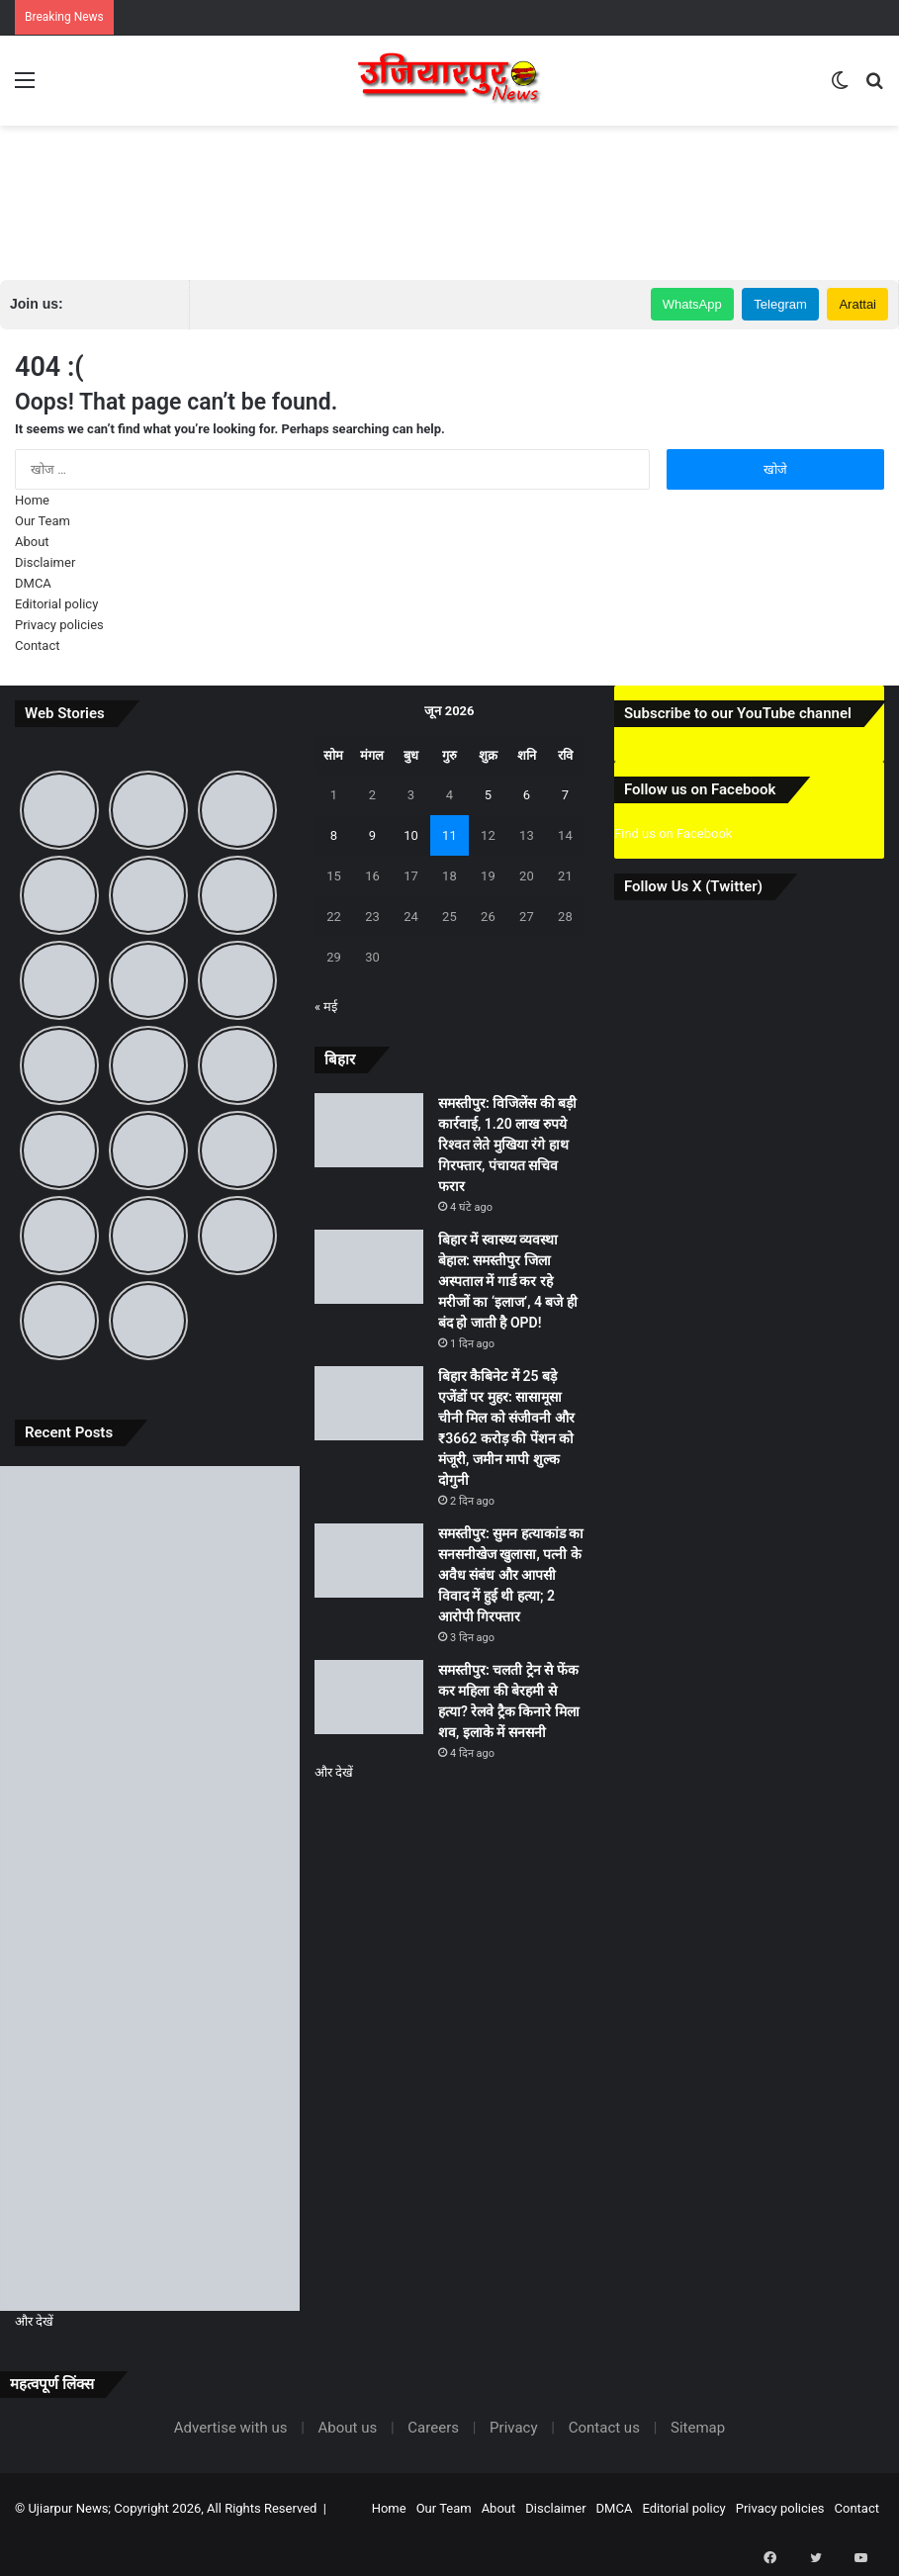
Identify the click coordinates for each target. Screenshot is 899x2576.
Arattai (857, 304)
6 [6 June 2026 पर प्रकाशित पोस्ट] (526, 794)
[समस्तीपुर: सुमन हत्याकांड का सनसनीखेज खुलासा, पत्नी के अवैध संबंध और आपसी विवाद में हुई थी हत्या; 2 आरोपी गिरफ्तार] (150, 2057)
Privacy (513, 2428)
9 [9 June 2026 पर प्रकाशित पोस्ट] (372, 835)
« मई (326, 1006)
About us (348, 2428)
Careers (433, 2428)
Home (32, 500)
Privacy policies (59, 624)
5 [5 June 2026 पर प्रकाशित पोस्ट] (488, 794)
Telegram (780, 304)
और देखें (34, 2321)
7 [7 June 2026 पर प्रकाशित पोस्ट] (565, 794)
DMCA (33, 583)
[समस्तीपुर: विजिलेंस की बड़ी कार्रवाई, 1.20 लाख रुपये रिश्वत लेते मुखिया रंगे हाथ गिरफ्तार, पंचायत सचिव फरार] (150, 1550)
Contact (37, 645)
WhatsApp (692, 304)
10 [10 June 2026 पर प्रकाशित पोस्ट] (411, 835)
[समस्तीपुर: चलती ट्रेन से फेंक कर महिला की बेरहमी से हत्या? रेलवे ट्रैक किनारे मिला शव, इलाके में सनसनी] (150, 2226)
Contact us (604, 2428)
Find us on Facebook (673, 833)
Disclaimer (45, 562)
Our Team (42, 520)
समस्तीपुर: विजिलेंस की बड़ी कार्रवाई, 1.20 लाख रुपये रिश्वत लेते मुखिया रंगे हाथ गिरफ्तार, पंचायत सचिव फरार (507, 1144)
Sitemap (698, 2428)
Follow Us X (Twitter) (693, 886)
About (32, 541)
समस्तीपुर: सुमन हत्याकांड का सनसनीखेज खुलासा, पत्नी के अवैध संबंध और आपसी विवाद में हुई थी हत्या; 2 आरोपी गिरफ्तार (511, 1574)
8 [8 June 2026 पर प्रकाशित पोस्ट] (333, 835)
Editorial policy (56, 604)
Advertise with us (231, 2428)
